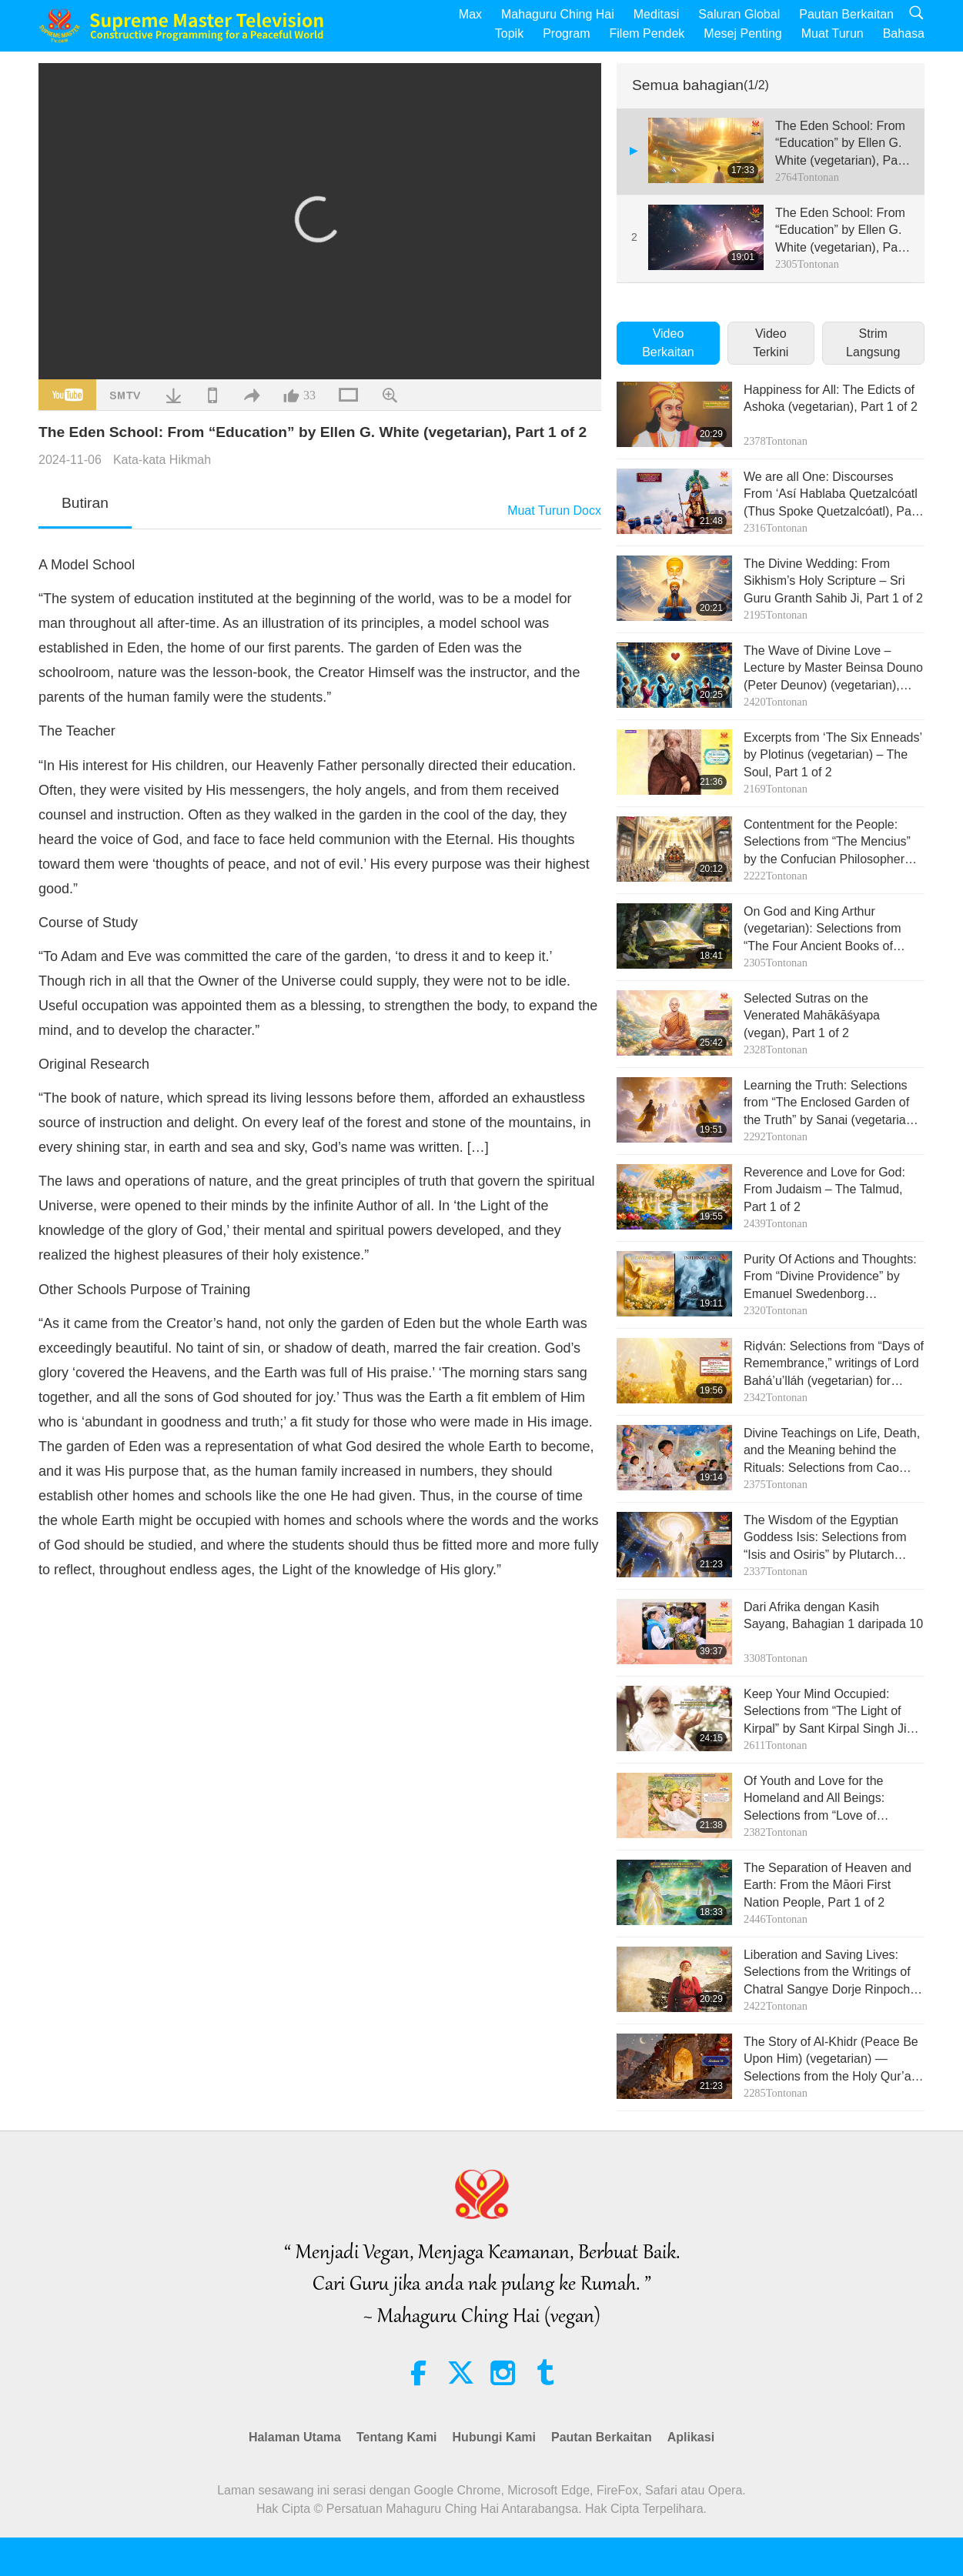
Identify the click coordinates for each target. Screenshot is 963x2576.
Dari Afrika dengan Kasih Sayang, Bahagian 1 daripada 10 (833, 1615)
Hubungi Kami (494, 2437)
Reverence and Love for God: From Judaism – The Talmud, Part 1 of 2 (824, 1189)
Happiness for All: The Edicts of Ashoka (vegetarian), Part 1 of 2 (831, 398)
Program (566, 33)
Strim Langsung (873, 343)
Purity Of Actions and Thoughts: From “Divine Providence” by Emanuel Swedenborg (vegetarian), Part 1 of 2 (830, 1278)
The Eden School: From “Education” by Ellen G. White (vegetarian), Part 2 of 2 (840, 231)
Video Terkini (770, 343)
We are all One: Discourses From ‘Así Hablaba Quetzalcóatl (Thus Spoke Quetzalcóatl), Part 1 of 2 (831, 495)
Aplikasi (690, 2437)
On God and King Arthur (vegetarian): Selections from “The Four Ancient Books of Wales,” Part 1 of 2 (822, 930)
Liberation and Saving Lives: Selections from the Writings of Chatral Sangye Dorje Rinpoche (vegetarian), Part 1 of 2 (830, 1973)
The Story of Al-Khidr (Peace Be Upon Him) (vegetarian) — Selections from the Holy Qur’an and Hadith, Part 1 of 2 (831, 2060)
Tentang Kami (396, 2437)
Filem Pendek (647, 33)
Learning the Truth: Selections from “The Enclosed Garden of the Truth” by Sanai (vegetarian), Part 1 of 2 (832, 1104)
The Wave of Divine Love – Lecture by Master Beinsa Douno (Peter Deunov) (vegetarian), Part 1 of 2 (833, 669)
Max (470, 14)
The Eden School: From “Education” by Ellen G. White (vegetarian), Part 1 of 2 (840, 144)
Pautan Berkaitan (846, 14)
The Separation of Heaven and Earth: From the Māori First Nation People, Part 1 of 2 (827, 1885)
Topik (509, 33)
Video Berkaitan (668, 343)
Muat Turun (832, 33)
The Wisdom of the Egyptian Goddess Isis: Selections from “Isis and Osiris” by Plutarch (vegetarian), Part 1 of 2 (825, 1538)
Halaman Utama (295, 2437)
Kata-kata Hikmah (162, 459)
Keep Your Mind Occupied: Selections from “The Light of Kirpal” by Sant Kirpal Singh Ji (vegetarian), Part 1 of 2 (825, 1712)
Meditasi (657, 14)
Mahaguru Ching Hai (557, 14)
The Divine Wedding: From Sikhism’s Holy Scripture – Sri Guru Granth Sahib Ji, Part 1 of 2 (833, 581)
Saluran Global (739, 14)
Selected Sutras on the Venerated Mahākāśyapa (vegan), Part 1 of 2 (812, 1015)
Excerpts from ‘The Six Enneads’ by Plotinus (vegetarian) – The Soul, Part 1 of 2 (833, 755)
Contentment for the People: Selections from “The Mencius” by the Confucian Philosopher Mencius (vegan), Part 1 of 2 (827, 843)
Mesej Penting (742, 33)
